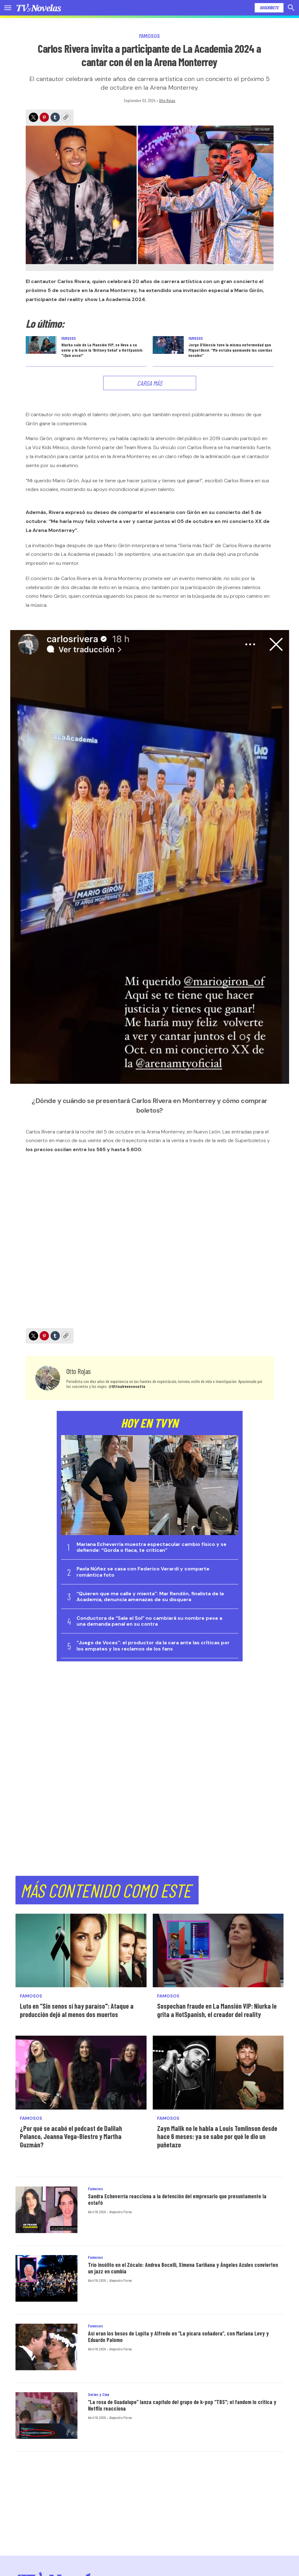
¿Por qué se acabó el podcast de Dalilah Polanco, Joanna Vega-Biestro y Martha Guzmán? (71, 2136)
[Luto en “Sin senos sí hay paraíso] (81, 1950)
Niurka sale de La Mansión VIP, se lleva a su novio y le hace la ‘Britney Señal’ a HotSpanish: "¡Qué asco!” (102, 350)
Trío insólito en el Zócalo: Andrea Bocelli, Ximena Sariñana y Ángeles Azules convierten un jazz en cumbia (183, 2268)
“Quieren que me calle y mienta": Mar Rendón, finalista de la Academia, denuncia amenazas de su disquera (150, 1596)
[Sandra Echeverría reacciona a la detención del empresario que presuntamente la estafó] (46, 2209)
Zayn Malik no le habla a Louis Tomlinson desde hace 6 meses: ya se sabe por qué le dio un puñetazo (217, 2136)
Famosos (149, 35)
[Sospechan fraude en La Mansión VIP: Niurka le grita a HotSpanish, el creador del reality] (218, 1950)
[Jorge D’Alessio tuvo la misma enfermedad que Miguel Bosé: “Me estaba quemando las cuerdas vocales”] (168, 345)
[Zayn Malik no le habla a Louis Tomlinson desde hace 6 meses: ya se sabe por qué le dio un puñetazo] (218, 2072)
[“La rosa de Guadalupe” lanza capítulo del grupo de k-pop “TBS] (46, 2415)
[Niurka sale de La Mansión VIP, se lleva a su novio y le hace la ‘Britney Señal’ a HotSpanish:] (41, 345)
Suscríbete (269, 7)
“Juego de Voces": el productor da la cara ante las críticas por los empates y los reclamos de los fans (153, 1645)
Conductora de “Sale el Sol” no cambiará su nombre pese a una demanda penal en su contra (149, 1621)
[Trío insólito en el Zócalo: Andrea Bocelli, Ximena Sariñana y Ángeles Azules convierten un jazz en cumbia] (46, 2278)
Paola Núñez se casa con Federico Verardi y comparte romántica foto (143, 1572)
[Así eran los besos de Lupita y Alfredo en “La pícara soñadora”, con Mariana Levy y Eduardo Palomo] (46, 2347)
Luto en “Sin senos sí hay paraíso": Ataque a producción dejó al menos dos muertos (77, 2010)
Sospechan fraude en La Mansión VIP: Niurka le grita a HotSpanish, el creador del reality (217, 2010)
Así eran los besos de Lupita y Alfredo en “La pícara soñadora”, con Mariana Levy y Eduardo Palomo (178, 2337)
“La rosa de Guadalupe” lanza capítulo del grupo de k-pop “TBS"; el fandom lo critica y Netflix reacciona (182, 2405)
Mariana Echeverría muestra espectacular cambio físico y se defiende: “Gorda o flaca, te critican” (151, 1547)
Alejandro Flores (120, 2211)
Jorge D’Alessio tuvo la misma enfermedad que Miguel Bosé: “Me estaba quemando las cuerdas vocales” (230, 350)
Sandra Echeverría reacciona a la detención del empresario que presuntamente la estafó (177, 2199)
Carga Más (149, 383)
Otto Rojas (167, 100)
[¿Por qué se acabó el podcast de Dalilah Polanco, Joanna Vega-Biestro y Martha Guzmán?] (81, 2072)
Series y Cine (98, 2394)
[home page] (38, 7)
